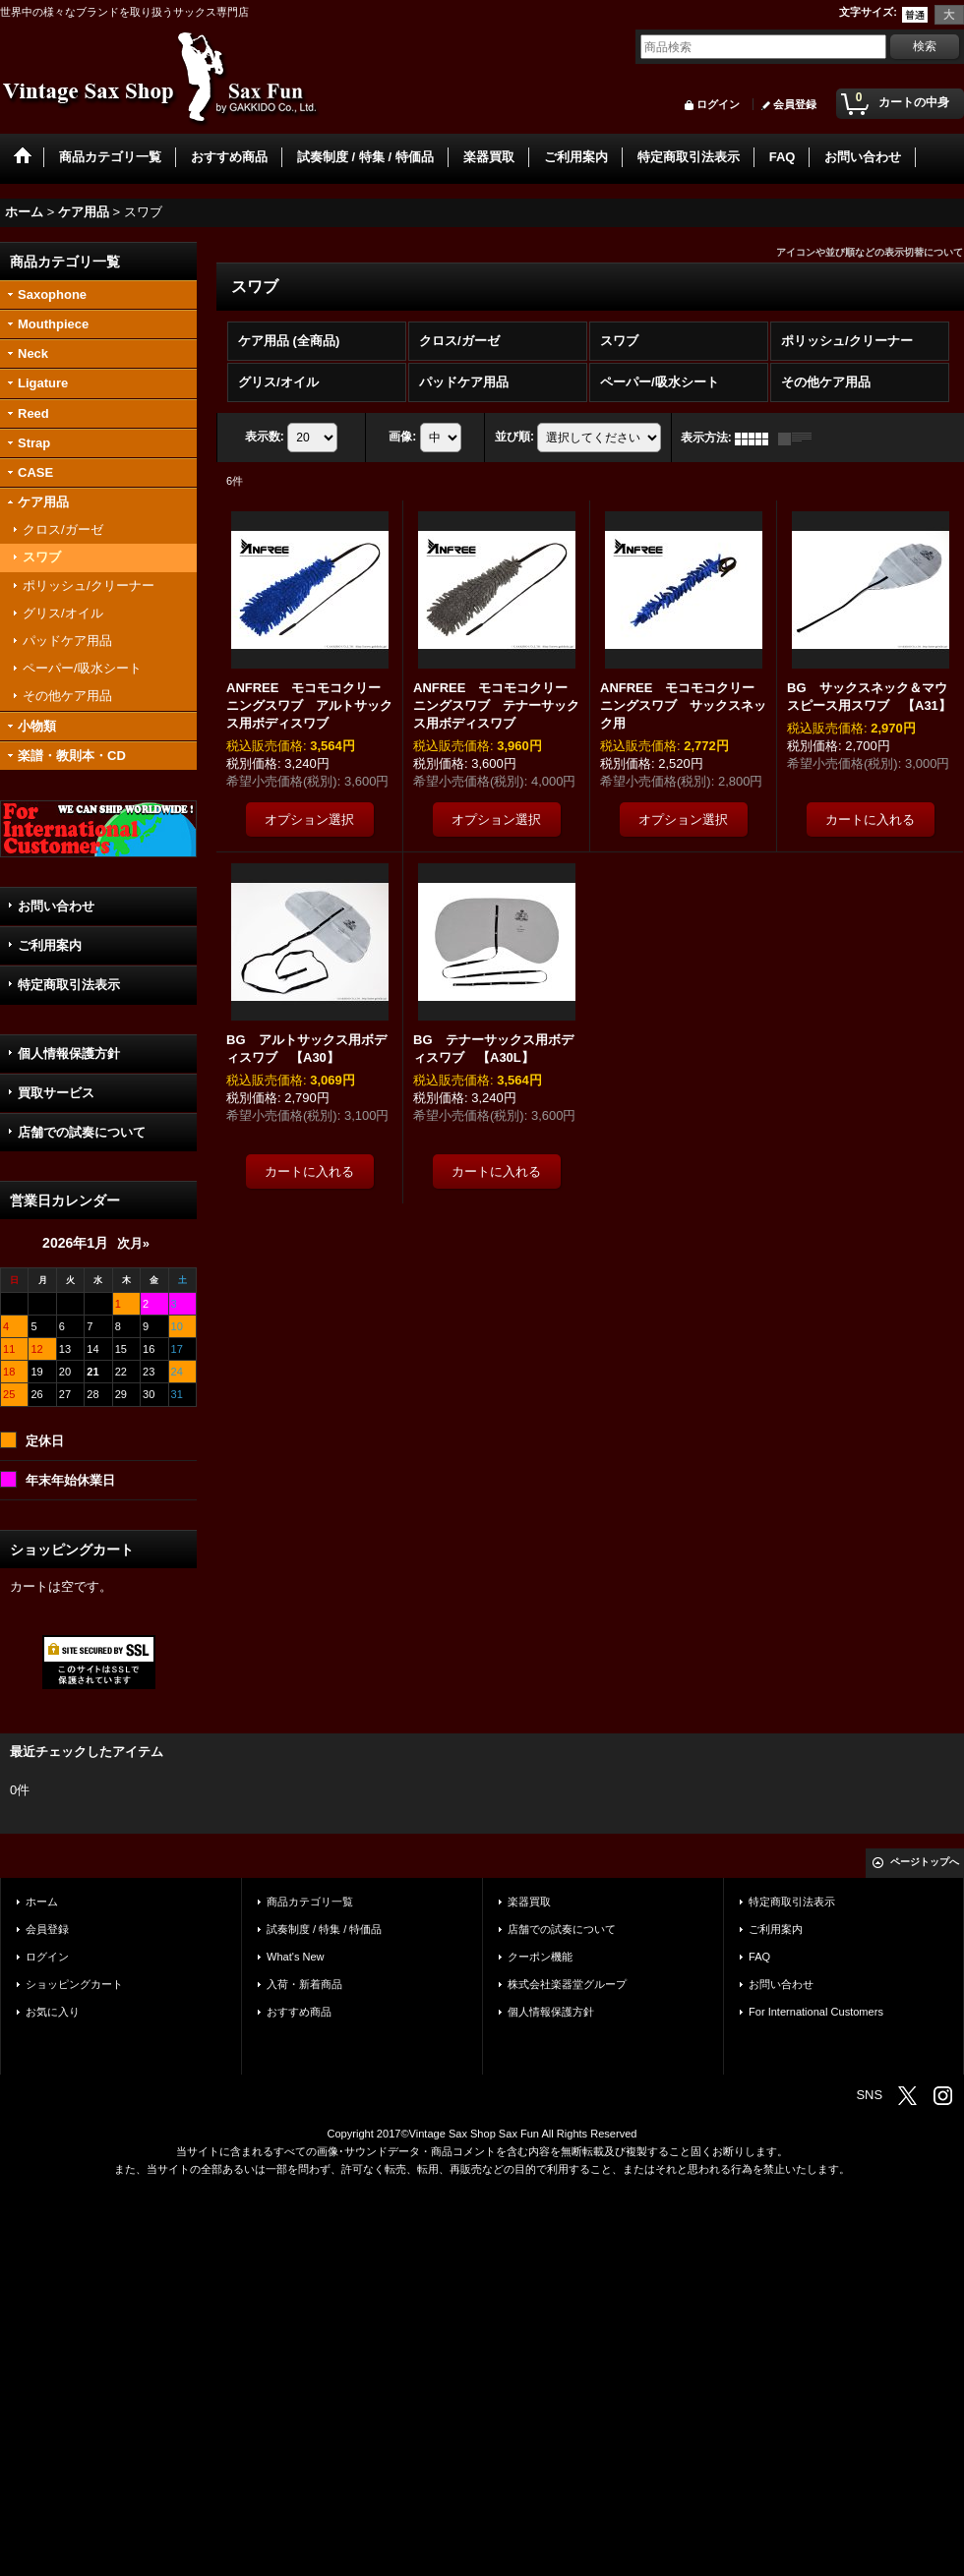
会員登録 (794, 104)
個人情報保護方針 (69, 1053)
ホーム (42, 1901)
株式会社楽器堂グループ (567, 1984)
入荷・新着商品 (304, 1984)
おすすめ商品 (299, 2012)
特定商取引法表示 (69, 984)
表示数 (264, 437)
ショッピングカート (74, 1984)
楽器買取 (529, 1901)
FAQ (759, 1956)
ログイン (718, 104)
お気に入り (53, 2012)
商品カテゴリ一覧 (310, 1901)
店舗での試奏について (82, 1132)
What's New (296, 1956)
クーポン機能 (540, 1956)
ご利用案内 (50, 945)
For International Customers (816, 2012)
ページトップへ (924, 1861)
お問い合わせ (56, 906)
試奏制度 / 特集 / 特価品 (324, 1929)
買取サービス (56, 1092)
